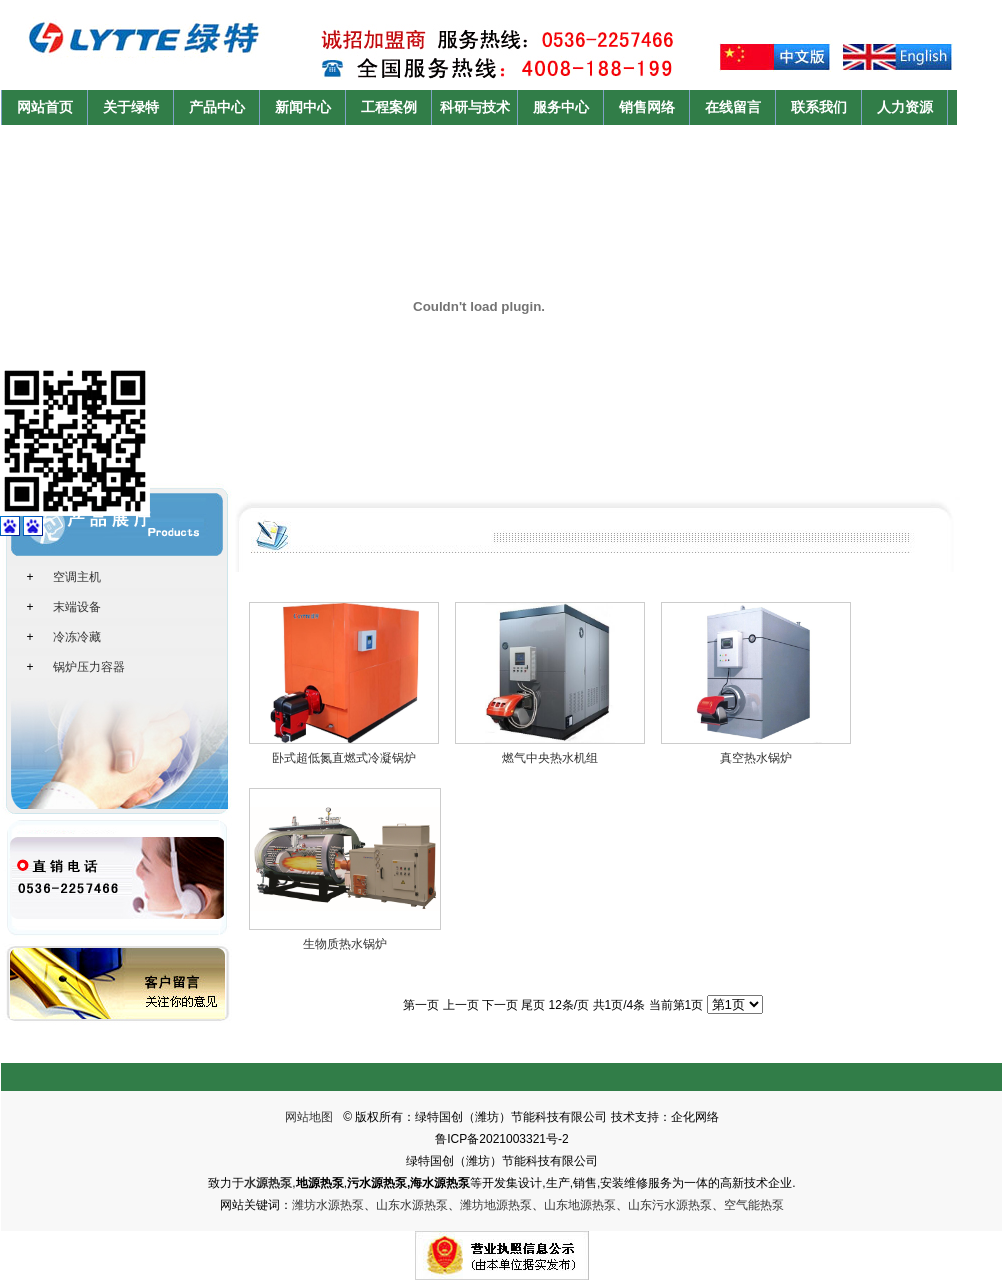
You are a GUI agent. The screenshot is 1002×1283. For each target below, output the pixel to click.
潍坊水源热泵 (328, 1205)
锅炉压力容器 (89, 667)
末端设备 (77, 607)
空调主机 (77, 577)
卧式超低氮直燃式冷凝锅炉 (344, 758)
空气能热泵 (754, 1205)
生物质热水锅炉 (345, 944)
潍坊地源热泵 (496, 1205)
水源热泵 (268, 1183)
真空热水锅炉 (756, 758)
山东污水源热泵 (670, 1205)
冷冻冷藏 (77, 637)
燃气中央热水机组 (550, 758)
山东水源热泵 (412, 1205)
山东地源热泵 (580, 1205)
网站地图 (309, 1117)
